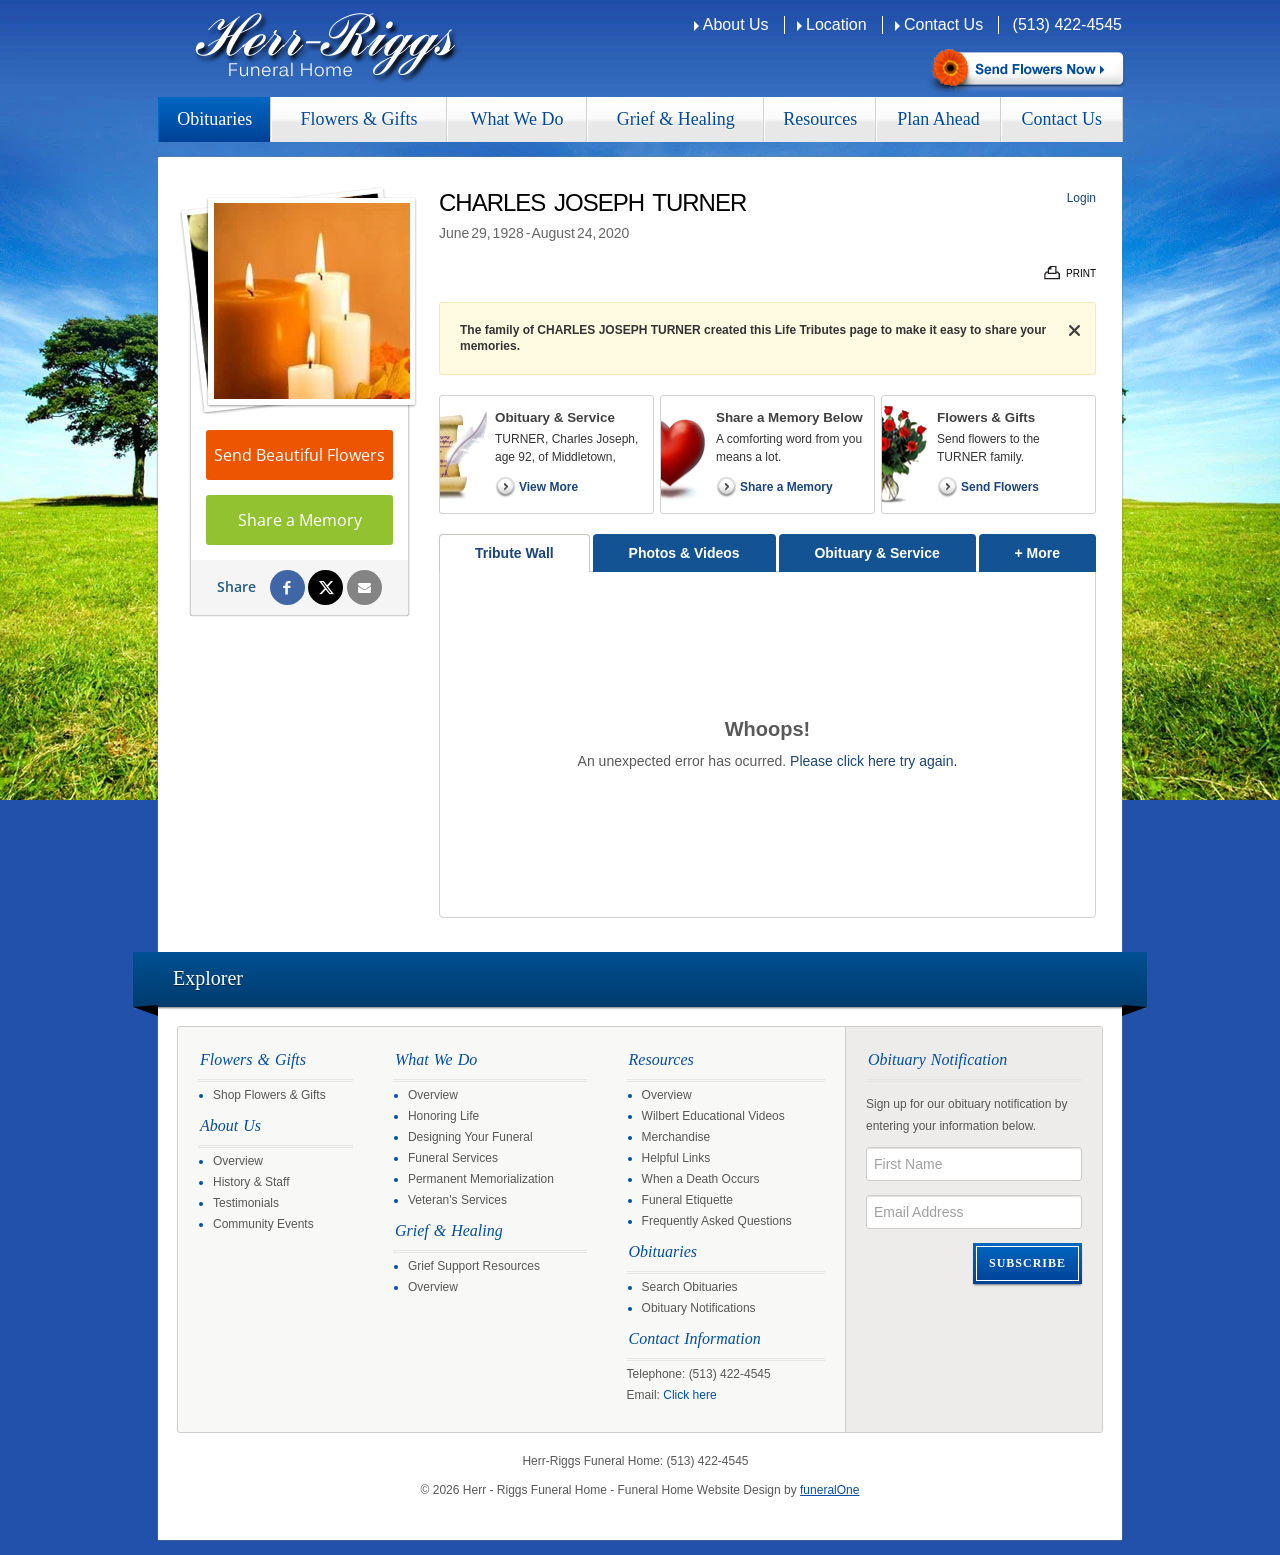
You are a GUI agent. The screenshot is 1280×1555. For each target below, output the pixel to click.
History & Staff (251, 1182)
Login (1081, 198)
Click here (689, 1395)
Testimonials (246, 1203)
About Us (736, 24)
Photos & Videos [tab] (684, 553)
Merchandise (676, 1137)
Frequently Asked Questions (717, 1221)
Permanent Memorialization (481, 1179)
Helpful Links (676, 1158)
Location (836, 24)
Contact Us (943, 24)
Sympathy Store (1025, 70)
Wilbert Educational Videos (713, 1116)
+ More (1055, 547)
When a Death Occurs (701, 1179)
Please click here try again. (873, 761)
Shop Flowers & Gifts (269, 1095)
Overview (238, 1161)
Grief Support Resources (474, 1266)
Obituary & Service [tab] (876, 553)
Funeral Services (453, 1158)
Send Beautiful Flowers (299, 455)
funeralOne (829, 1490)
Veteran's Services (457, 1200)
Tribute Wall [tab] (514, 553)
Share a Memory (300, 520)
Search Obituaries (690, 1287)
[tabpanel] (767, 744)
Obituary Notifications (699, 1308)
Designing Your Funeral (470, 1137)
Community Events (263, 1224)
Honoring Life (443, 1116)
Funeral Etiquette (687, 1200)
